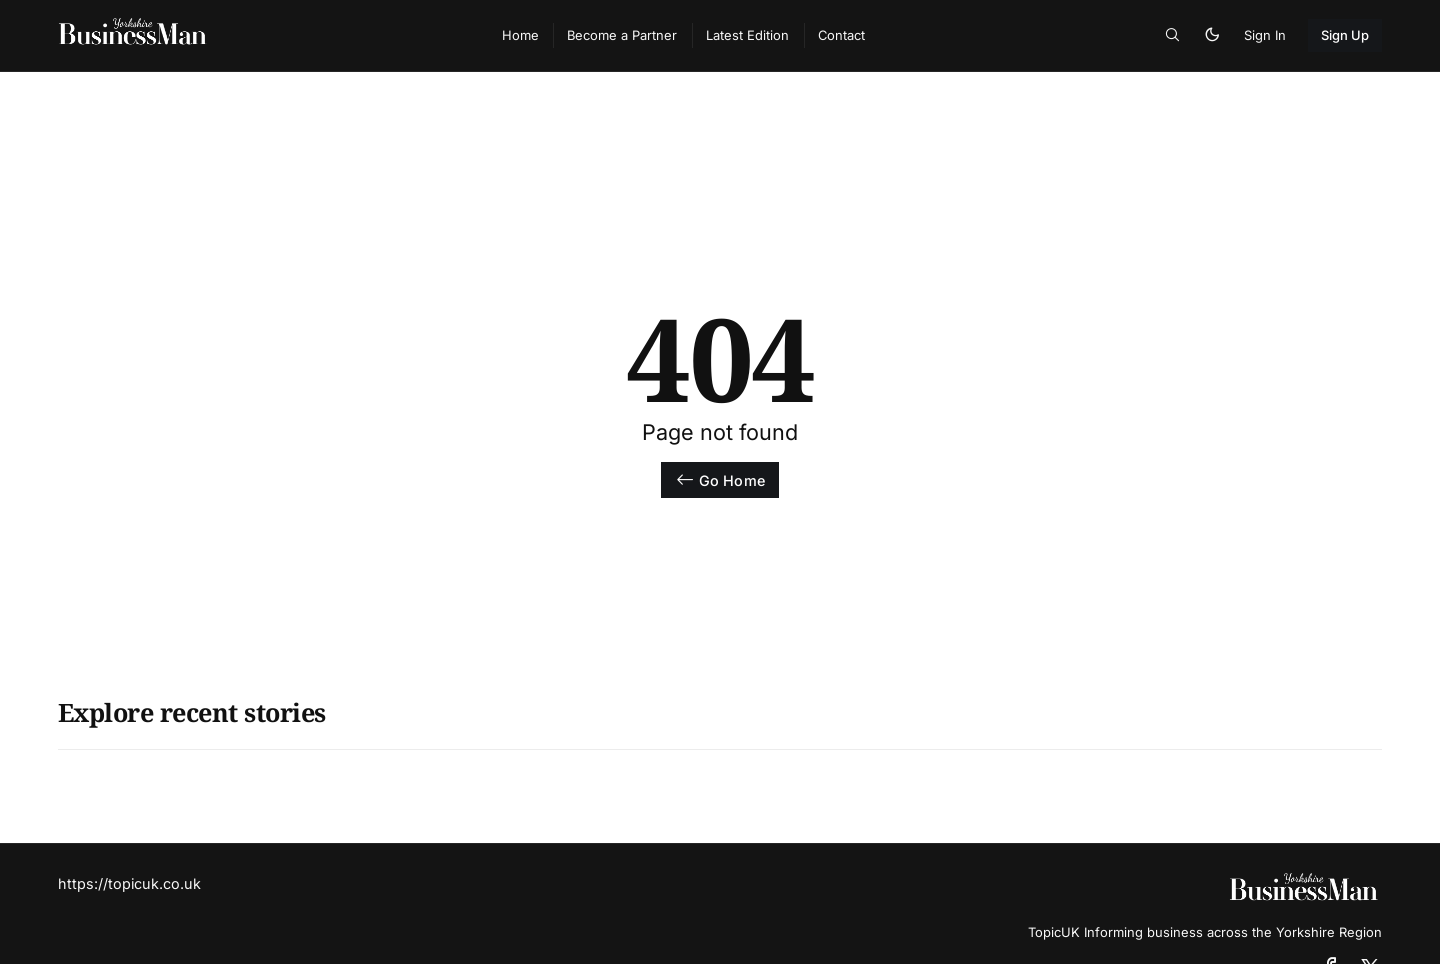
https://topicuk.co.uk (129, 883)
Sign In (1265, 35)
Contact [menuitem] (841, 35)
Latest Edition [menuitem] (747, 35)
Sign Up (1345, 35)
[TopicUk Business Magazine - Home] (258, 36)
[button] (1172, 35)
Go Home (720, 480)
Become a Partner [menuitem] (622, 35)
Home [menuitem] (520, 35)
